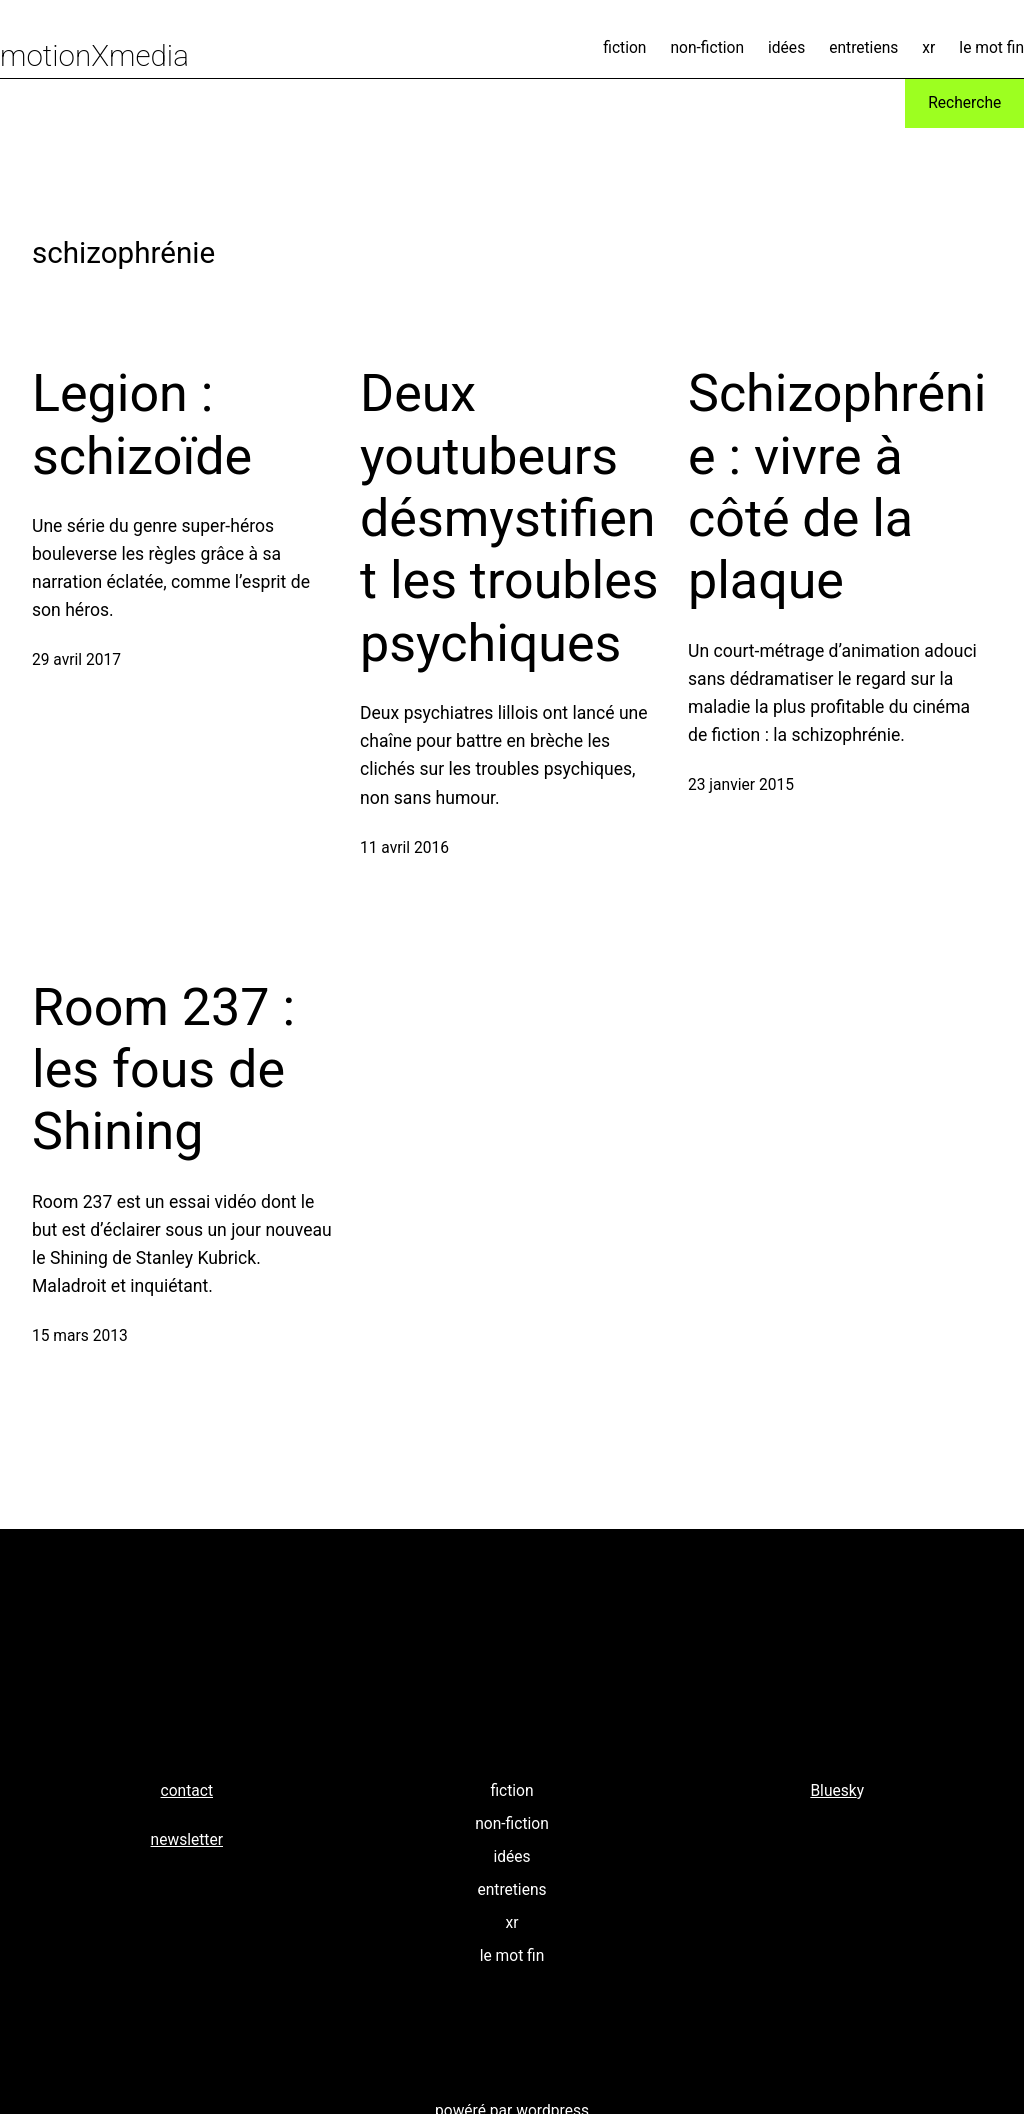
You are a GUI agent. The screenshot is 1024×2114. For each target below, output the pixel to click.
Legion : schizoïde (142, 424)
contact (187, 1791)
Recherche (964, 103)
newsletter (187, 1840)
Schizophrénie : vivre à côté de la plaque (837, 487)
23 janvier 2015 (741, 785)
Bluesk (833, 1791)
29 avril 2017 (76, 660)
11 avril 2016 (404, 848)
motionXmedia (94, 56)
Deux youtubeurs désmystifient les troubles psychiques (509, 518)
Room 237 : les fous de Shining (163, 1070)
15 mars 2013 (80, 1336)
